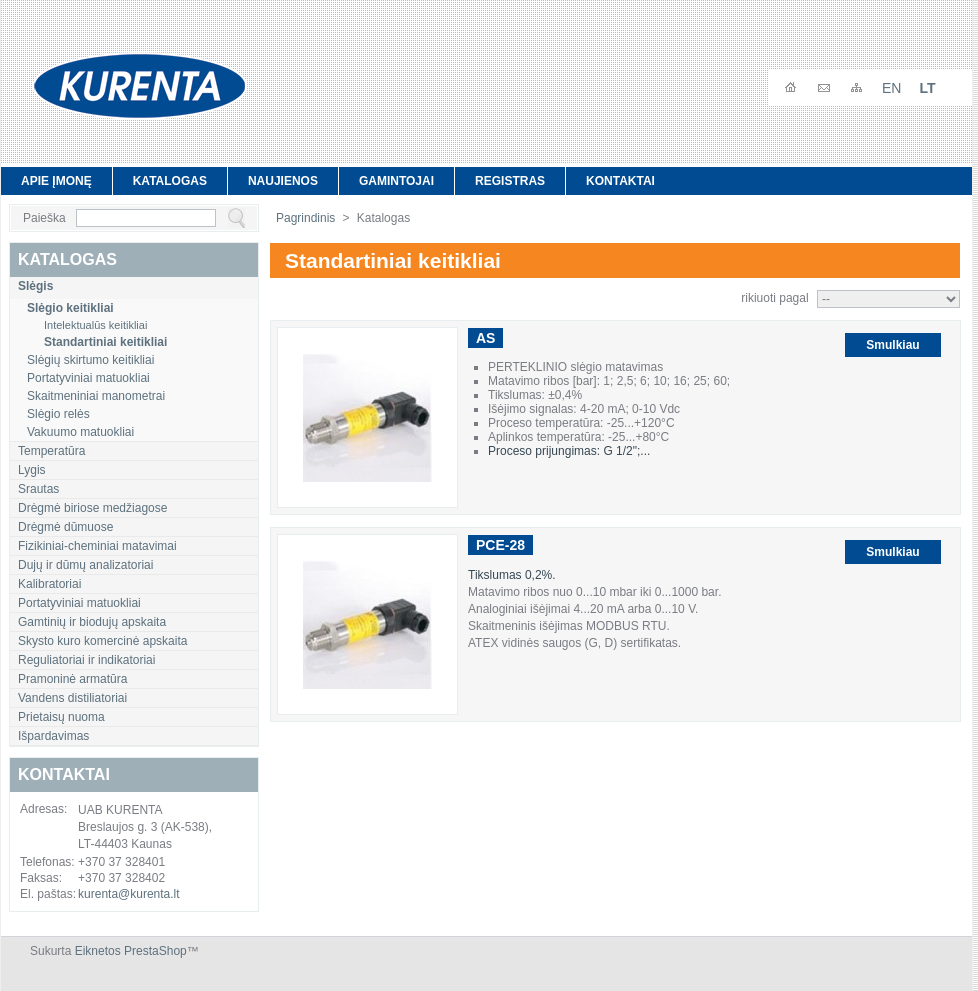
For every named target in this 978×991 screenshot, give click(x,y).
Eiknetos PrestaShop (131, 951)
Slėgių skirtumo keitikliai (90, 360)
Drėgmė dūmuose (65, 527)
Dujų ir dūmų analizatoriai (85, 565)
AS (485, 338)
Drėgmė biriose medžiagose (92, 508)
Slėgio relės (58, 414)
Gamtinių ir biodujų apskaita (92, 622)
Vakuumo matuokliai (80, 432)
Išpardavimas (53, 736)
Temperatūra (51, 451)
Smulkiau (892, 345)
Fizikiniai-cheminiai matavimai (97, 546)
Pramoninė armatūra (72, 679)
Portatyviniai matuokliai (88, 378)
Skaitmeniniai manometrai (96, 396)
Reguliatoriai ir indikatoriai (86, 660)
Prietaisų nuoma (61, 717)
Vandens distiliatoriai (72, 698)
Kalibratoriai (49, 584)
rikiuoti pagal (774, 298)
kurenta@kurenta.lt (129, 894)
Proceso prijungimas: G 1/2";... (569, 451)
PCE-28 (500, 545)
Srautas (38, 489)
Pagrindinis (305, 218)
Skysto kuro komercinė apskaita (102, 641)
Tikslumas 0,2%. (513, 575)
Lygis (32, 470)
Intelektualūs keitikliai (95, 325)
